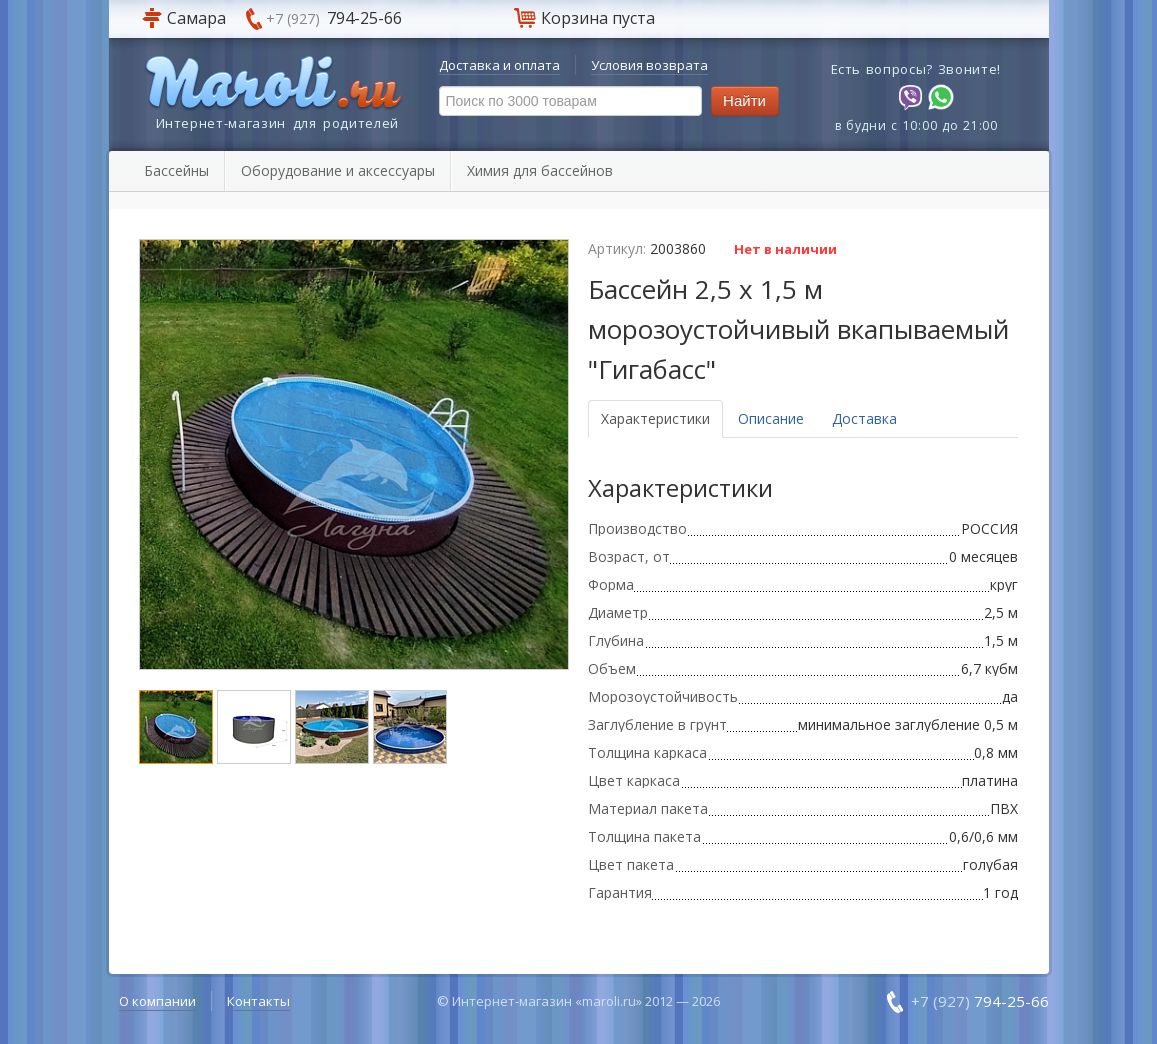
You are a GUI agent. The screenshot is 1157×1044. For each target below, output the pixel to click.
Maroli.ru (273, 84)
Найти (744, 100)
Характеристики (655, 418)
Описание (771, 418)
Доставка (864, 418)
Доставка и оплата (499, 65)
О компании (157, 1001)
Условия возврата (649, 65)
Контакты (258, 1001)
